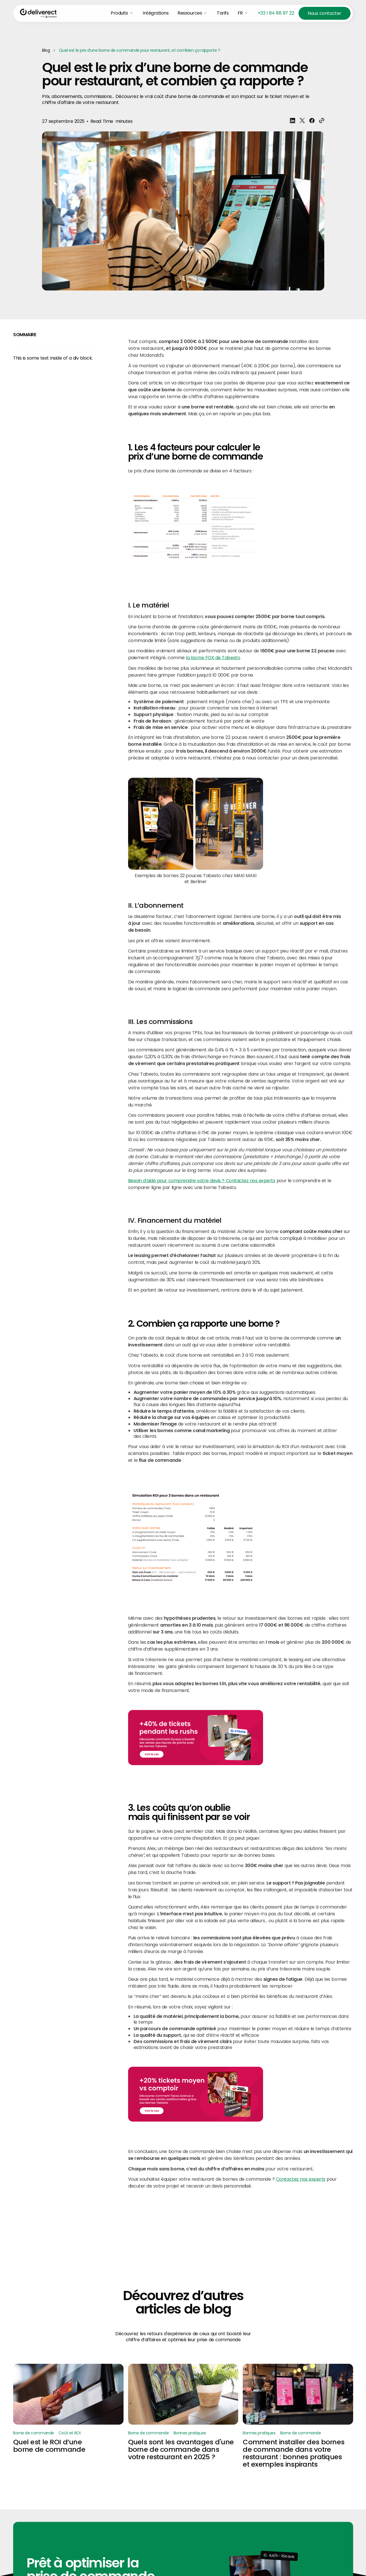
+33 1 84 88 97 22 (276, 13)
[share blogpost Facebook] (311, 120)
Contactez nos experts (300, 2179)
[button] (122, 13)
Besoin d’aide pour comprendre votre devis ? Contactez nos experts (201, 1180)
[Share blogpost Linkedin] (292, 120)
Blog (46, 50)
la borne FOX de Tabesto (213, 657)
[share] (321, 121)
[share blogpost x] (302, 120)
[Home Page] (38, 13)
